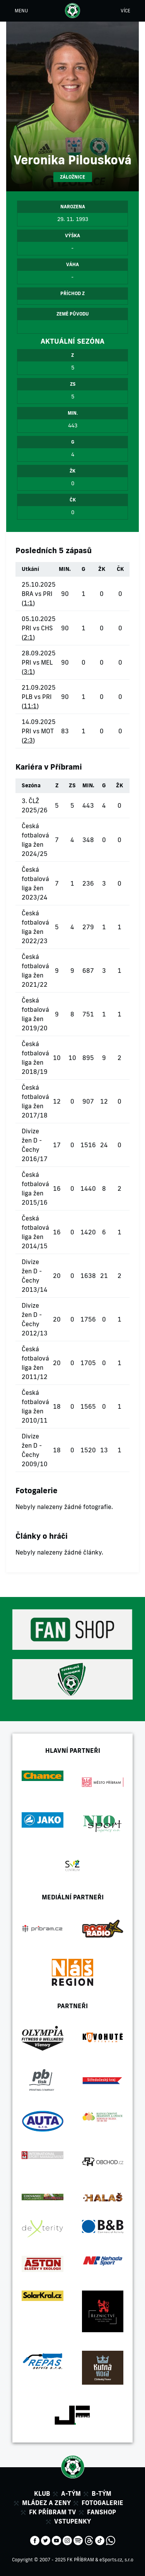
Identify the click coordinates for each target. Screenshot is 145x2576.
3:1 (28, 671)
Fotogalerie (102, 2503)
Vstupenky (72, 2521)
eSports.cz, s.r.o (116, 2559)
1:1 (28, 603)
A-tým (71, 2493)
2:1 (28, 637)
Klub (42, 2493)
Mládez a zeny (46, 2503)
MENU (21, 11)
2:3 (28, 740)
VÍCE (125, 11)
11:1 (30, 706)
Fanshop (101, 2512)
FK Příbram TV (52, 2512)
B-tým (101, 2493)
